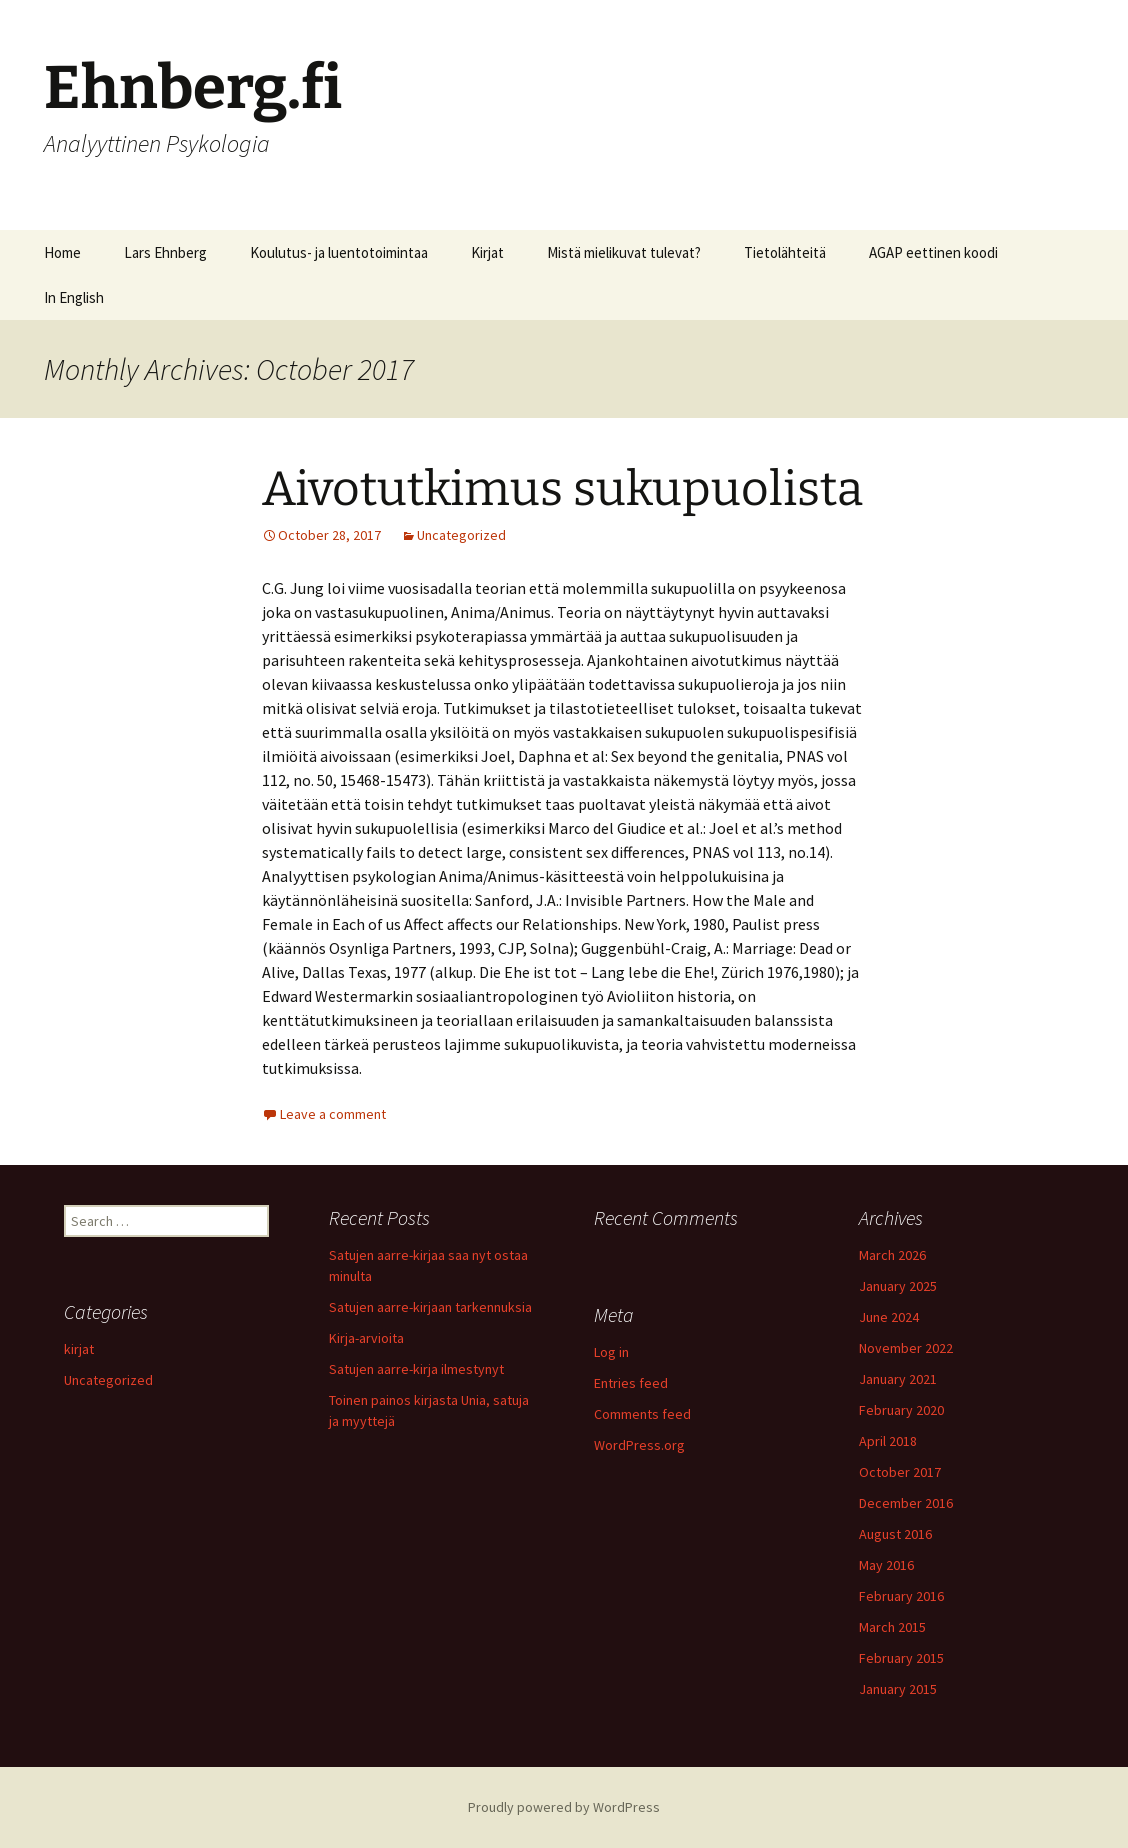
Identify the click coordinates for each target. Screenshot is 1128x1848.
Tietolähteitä (785, 252)
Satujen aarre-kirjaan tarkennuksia (430, 1307)
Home (62, 252)
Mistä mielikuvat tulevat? (624, 252)
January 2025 (898, 1286)
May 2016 (886, 1565)
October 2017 (900, 1472)
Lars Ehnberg (165, 252)
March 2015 (892, 1627)
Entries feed (631, 1383)
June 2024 (889, 1317)
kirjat (79, 1349)
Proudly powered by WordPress (564, 1807)
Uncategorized (461, 535)
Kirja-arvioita (366, 1338)
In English (74, 297)
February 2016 (901, 1596)
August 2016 (895, 1534)
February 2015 (901, 1658)
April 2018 (888, 1441)
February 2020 (901, 1410)
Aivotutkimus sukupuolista (562, 489)
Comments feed (642, 1414)
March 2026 (892, 1255)
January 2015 (898, 1689)
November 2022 (906, 1348)
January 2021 (898, 1379)
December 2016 (906, 1503)
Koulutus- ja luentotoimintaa (339, 252)
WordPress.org (639, 1445)
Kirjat (487, 252)
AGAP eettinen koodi (933, 252)
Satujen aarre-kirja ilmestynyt (416, 1369)
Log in (611, 1352)
